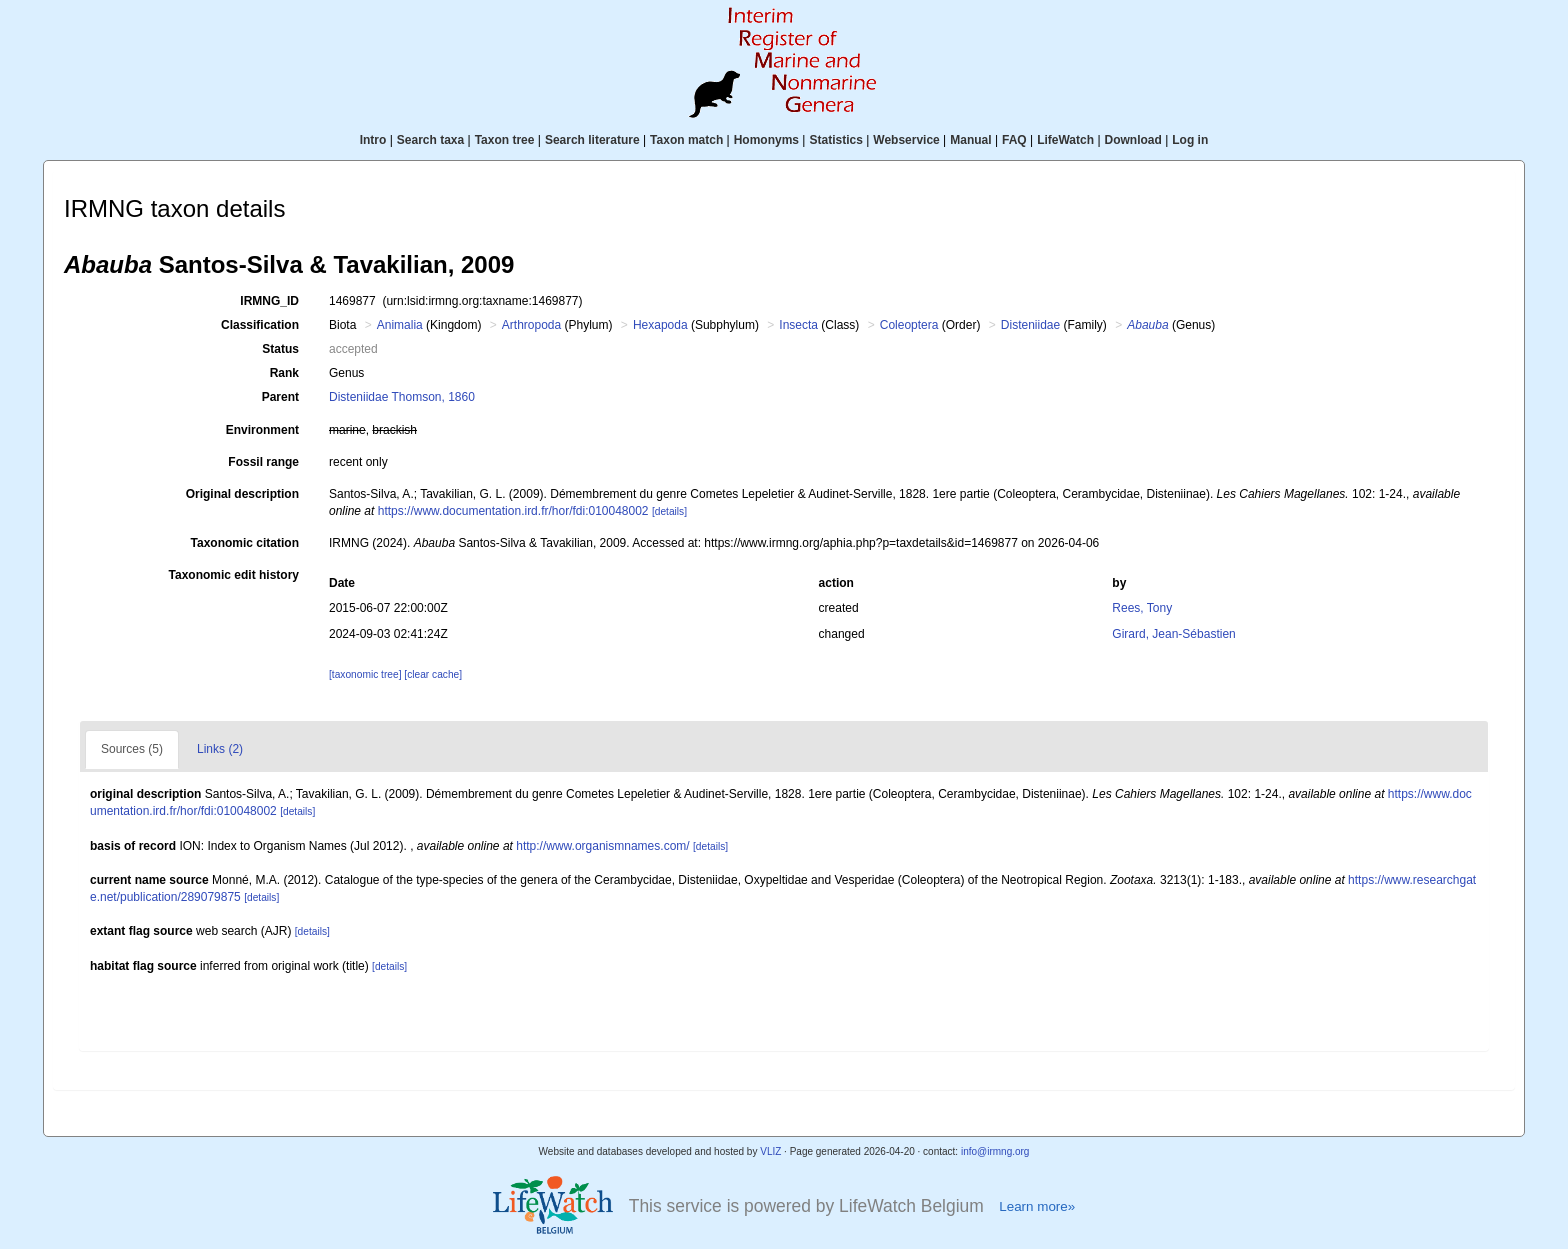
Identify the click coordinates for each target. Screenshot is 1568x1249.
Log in (1190, 140)
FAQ (1014, 140)
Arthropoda (531, 325)
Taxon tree (505, 140)
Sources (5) (132, 749)
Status (280, 349)
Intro (373, 140)
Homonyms (766, 140)
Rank (284, 373)
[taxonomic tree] (365, 674)
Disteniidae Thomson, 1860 (402, 397)
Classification (260, 325)
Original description (242, 494)
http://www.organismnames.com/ (602, 846)
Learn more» (1037, 1206)
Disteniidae (1030, 325)
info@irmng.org (995, 1151)
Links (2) (220, 749)
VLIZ (770, 1151)
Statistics (835, 140)
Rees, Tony (1142, 608)
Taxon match (686, 140)
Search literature (592, 140)
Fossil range (263, 462)
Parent (280, 397)
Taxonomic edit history (234, 575)
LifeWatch (1065, 140)
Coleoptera (909, 325)
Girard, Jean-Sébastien (1173, 634)
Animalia (400, 325)
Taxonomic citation (245, 543)
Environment (262, 430)
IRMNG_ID (269, 301)
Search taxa (430, 140)
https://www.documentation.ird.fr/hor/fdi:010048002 (513, 511)
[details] (669, 511)
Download (1133, 140)
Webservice (906, 140)
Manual (970, 140)
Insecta (798, 325)
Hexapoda (660, 325)
